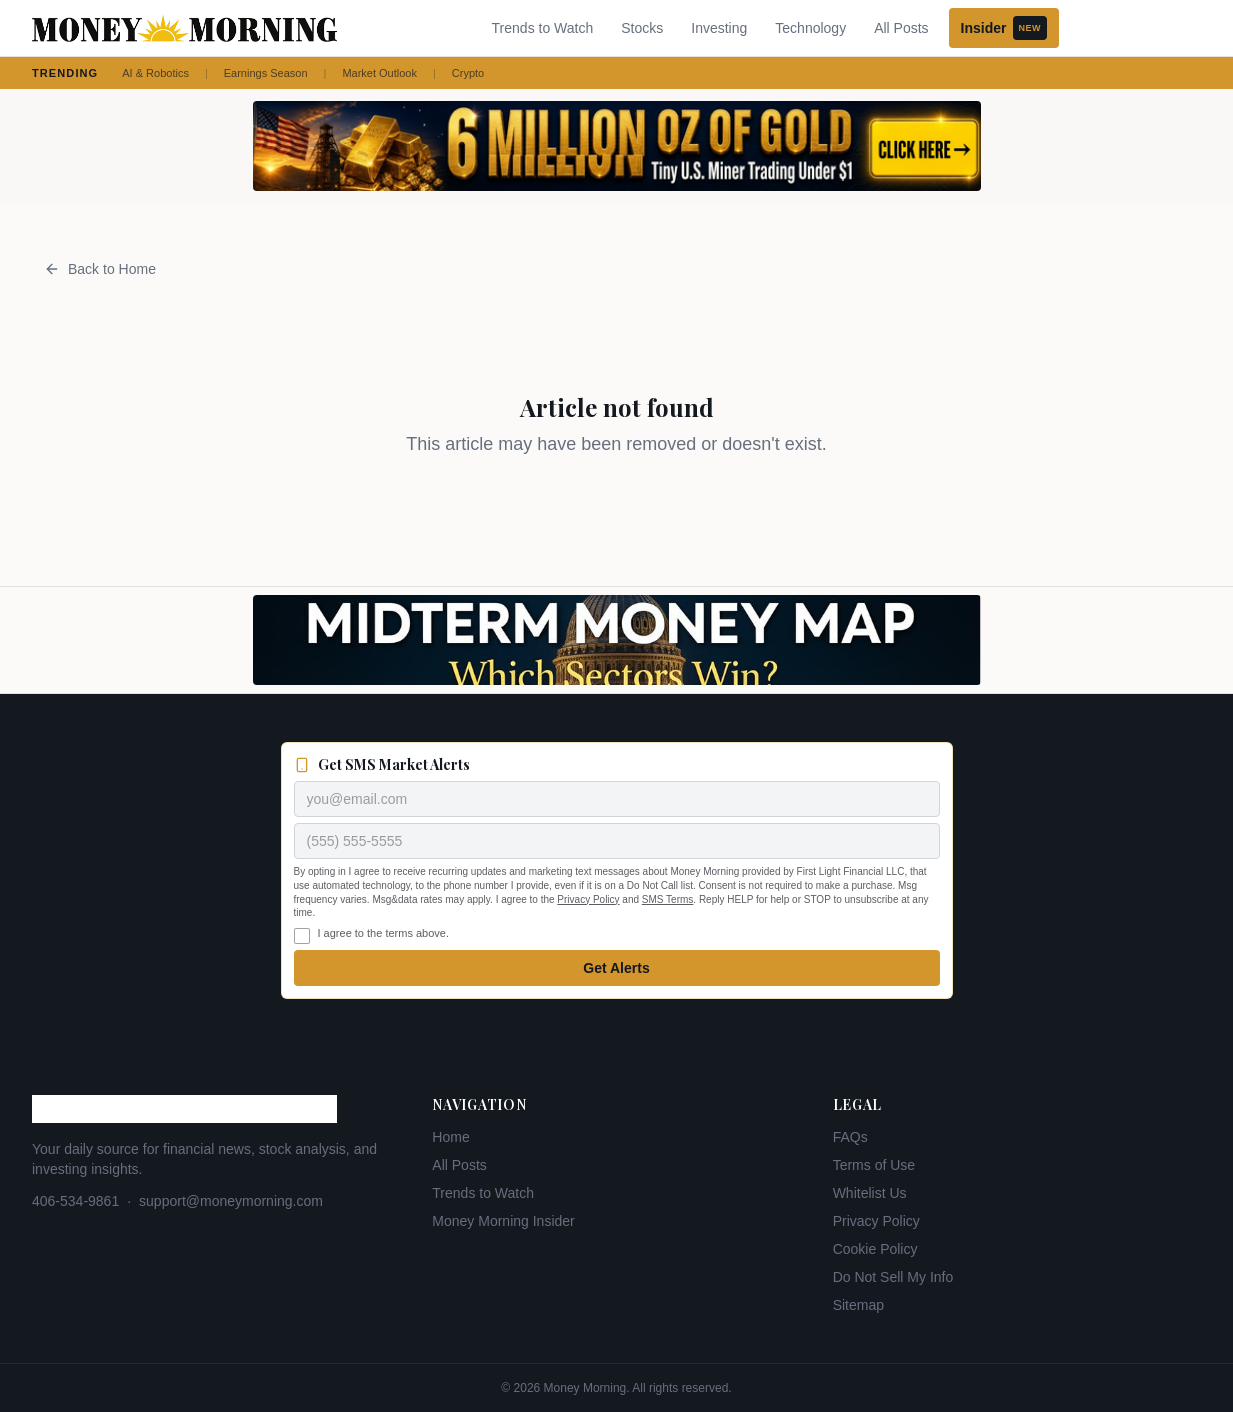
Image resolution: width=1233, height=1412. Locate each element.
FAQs (850, 1137)
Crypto (468, 73)
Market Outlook (379, 73)
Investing (719, 28)
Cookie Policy (875, 1249)
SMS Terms (668, 899)
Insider (1004, 28)
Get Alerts (616, 968)
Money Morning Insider (503, 1221)
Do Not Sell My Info (893, 1277)
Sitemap (858, 1305)
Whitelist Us (870, 1193)
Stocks (642, 28)
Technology (810, 28)
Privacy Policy (588, 899)
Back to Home (100, 269)
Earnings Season (266, 73)
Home (450, 1137)
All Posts (901, 28)
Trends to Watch (543, 28)
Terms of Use (874, 1165)
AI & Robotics (155, 73)
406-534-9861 (75, 1201)
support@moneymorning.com (231, 1201)
